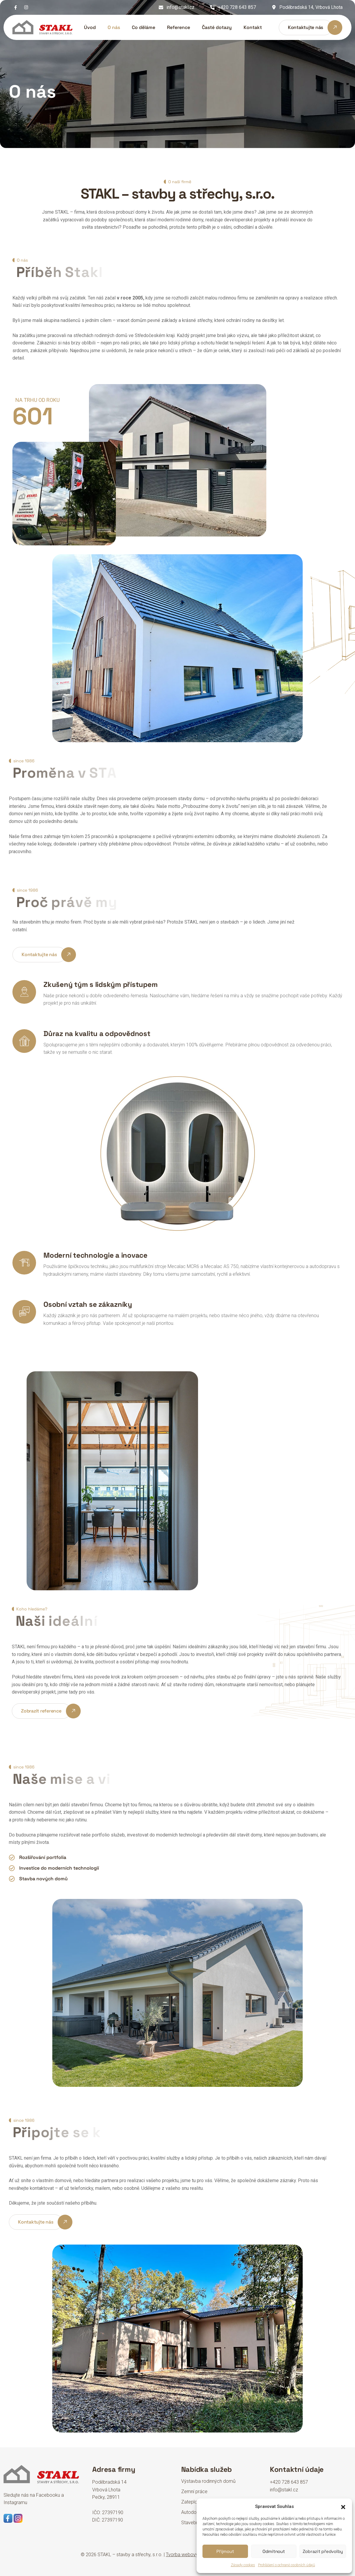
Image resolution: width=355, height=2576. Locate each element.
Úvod (90, 27)
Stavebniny (192, 2522)
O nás (114, 27)
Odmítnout (273, 2551)
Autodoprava (194, 2512)
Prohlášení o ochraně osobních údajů (286, 2565)
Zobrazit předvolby (323, 2551)
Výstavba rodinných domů (208, 2481)
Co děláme (143, 27)
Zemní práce (194, 2491)
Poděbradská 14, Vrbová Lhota (311, 7)
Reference (178, 27)
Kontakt (253, 27)
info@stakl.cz (180, 7)
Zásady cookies (243, 2565)
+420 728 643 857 (237, 7)
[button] (343, 2506)
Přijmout (225, 2551)
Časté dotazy (217, 27)
